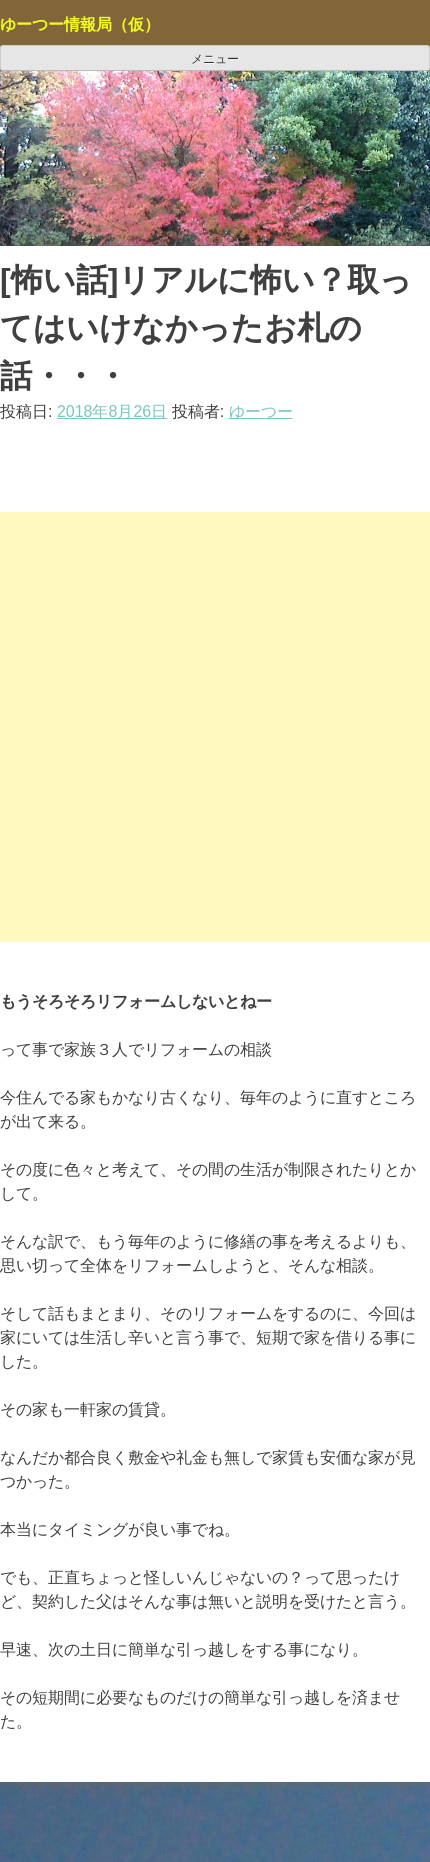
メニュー (215, 59)
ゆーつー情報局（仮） (80, 24)
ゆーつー (261, 411)
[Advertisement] (215, 727)
